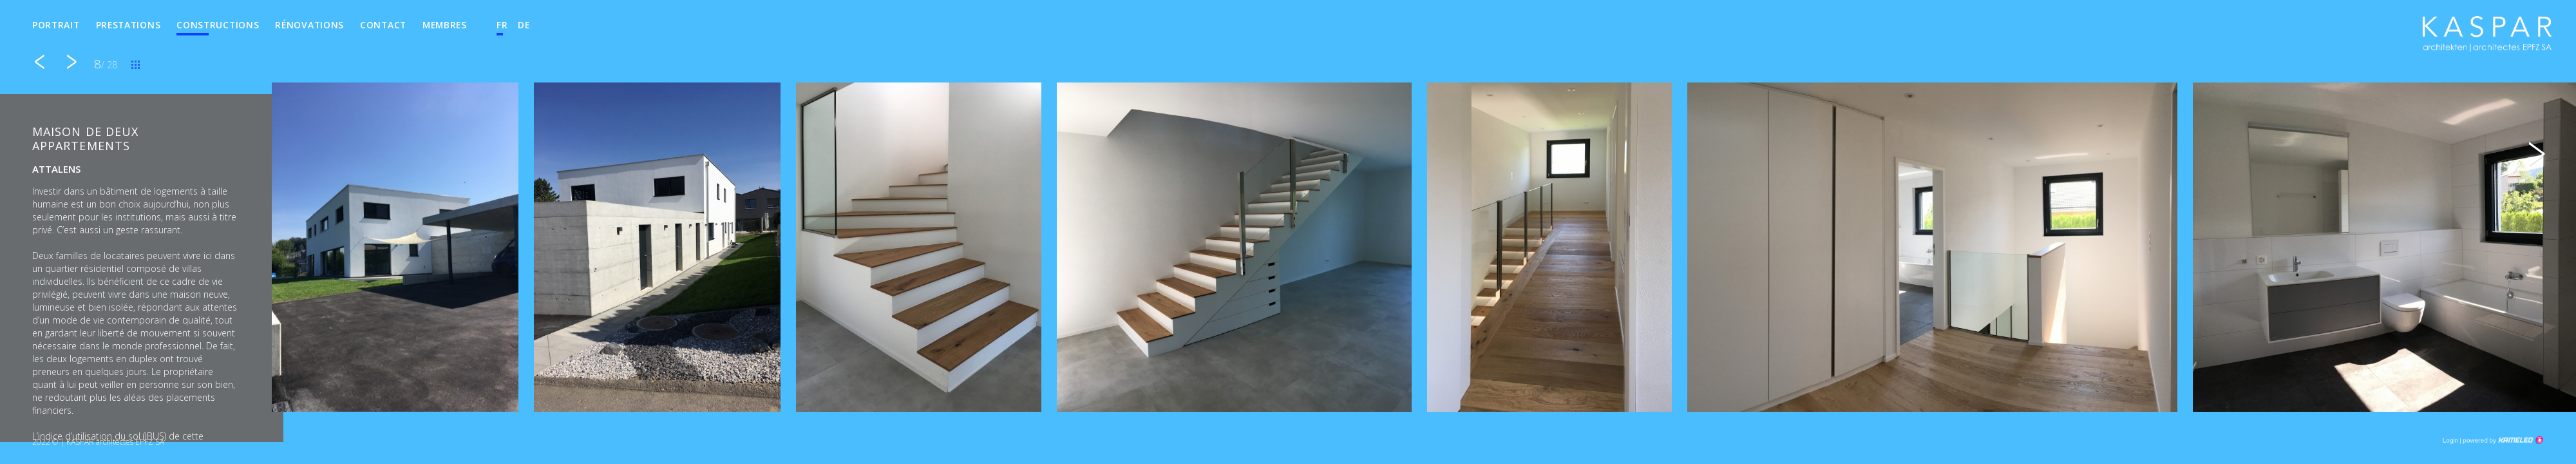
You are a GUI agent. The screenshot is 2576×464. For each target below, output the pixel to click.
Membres (444, 25)
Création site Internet (2502, 440)
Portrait (56, 25)
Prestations (128, 25)
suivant (71, 62)
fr (502, 25)
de (523, 25)
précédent (39, 62)
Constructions (217, 25)
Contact (383, 25)
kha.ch (2487, 37)
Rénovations (309, 25)
